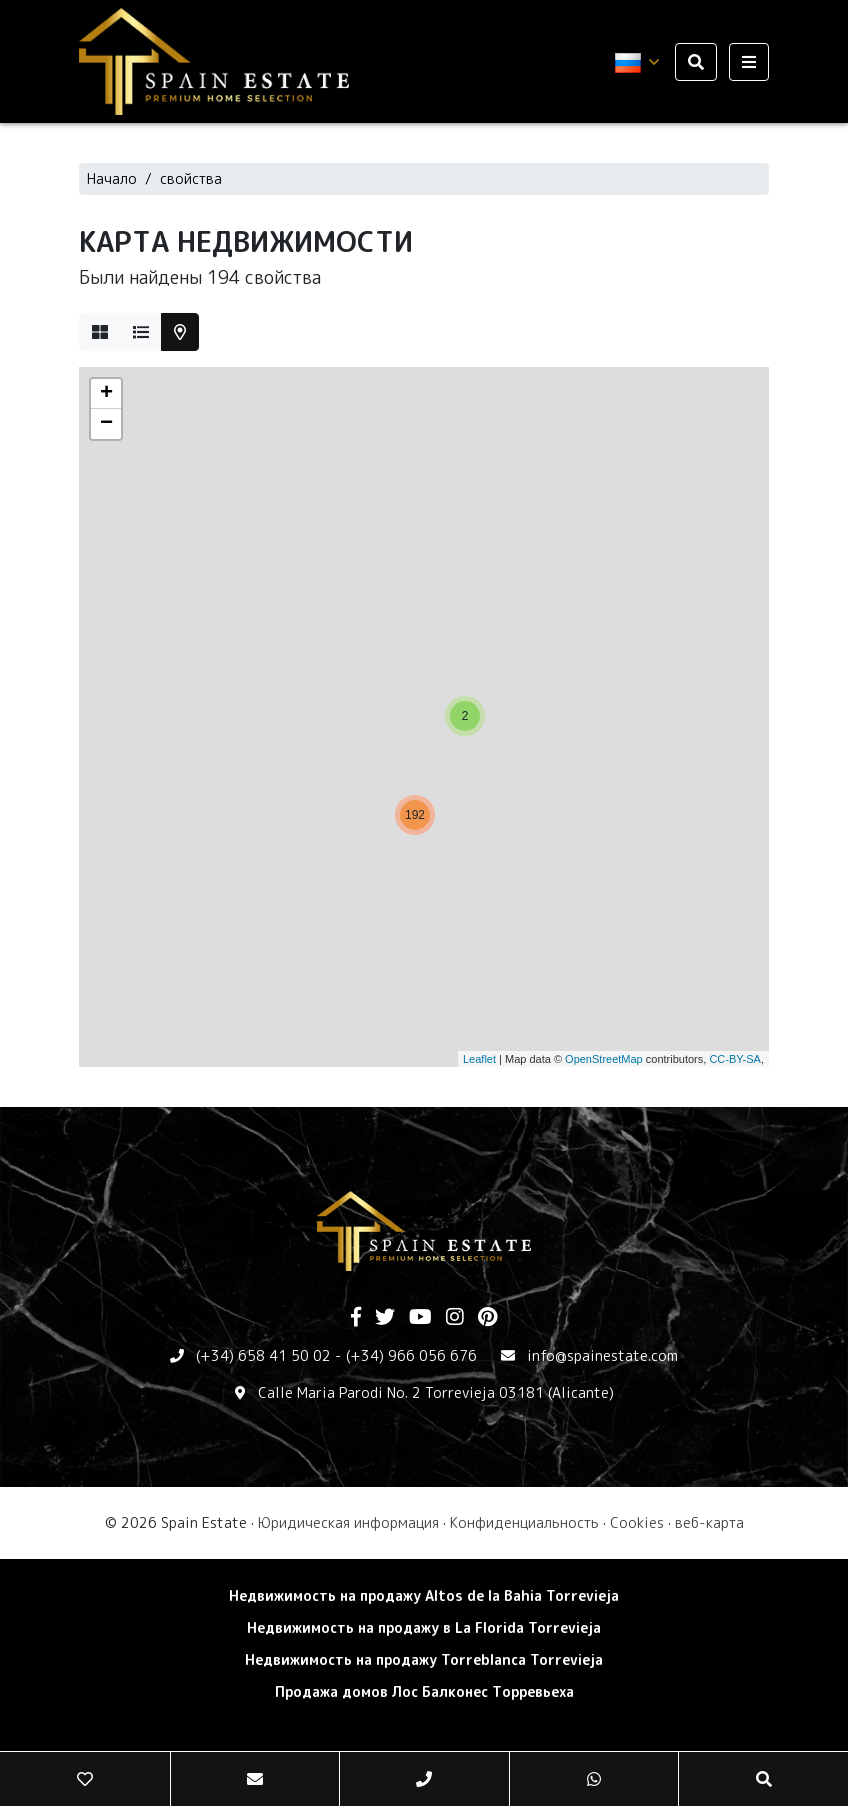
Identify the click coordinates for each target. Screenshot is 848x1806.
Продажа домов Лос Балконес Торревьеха (424, 1691)
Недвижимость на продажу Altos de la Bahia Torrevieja (424, 1595)
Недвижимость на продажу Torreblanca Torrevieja (424, 1659)
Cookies (637, 1522)
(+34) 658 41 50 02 (263, 1355)
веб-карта (709, 1522)
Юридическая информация (348, 1522)
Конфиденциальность (524, 1522)
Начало (112, 178)
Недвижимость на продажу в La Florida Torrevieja (424, 1627)
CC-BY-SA (735, 1059)
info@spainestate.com (602, 1355)
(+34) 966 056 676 (411, 1355)
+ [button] (106, 394)
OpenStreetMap (604, 1059)
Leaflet (479, 1059)
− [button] (106, 424)
